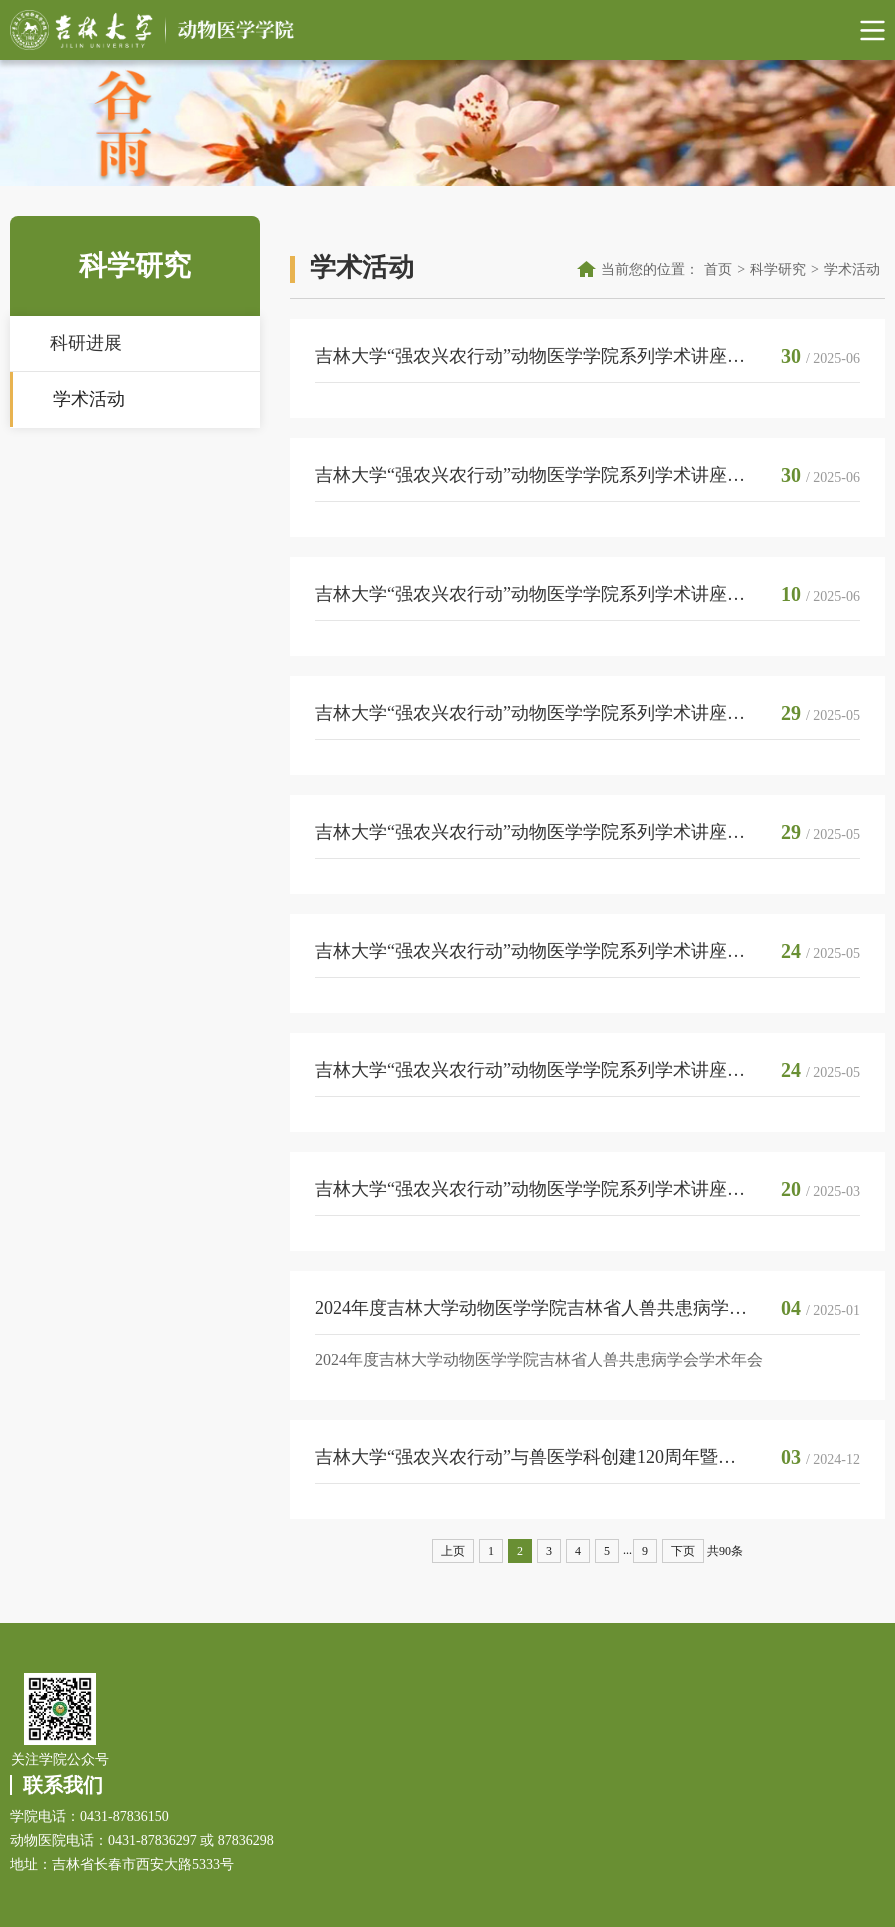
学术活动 (89, 399)
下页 (683, 1551)
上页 (453, 1551)
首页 (718, 269)
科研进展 (86, 343)
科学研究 (778, 269)
